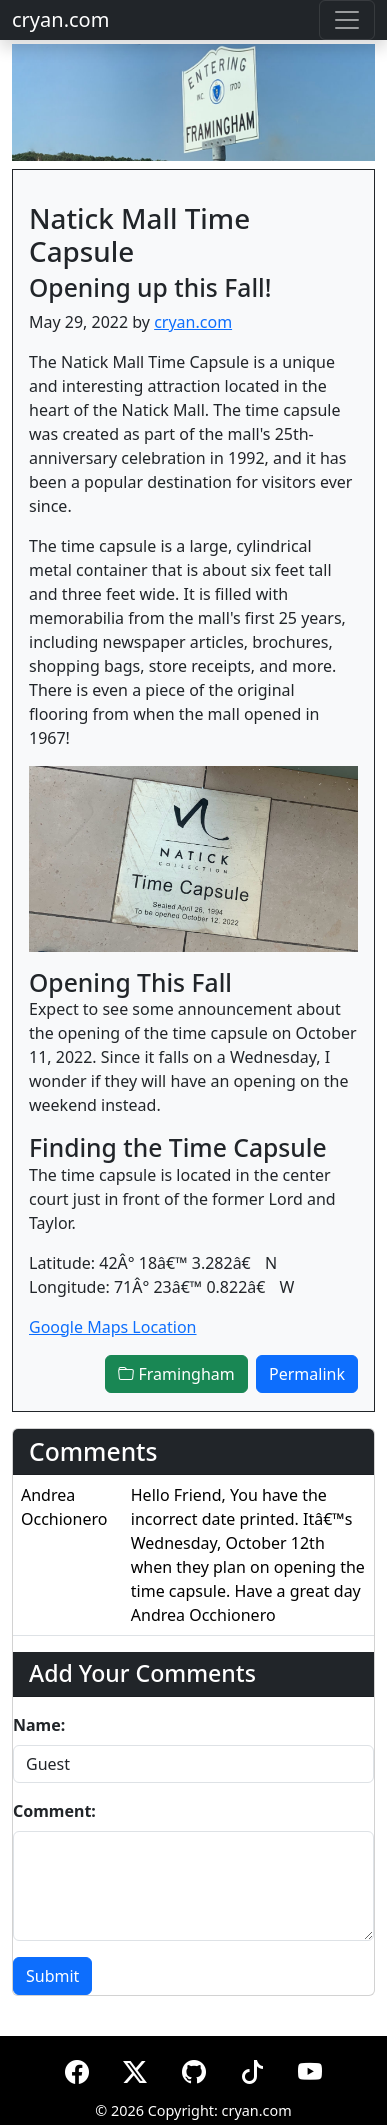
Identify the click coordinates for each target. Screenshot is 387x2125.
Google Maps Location (113, 1327)
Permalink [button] (307, 1374)
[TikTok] (252, 2068)
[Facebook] (77, 2068)
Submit (52, 1976)
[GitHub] (194, 2068)
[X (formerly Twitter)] (135, 2068)
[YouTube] (310, 2068)
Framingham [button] (176, 1374)
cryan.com (60, 19)
